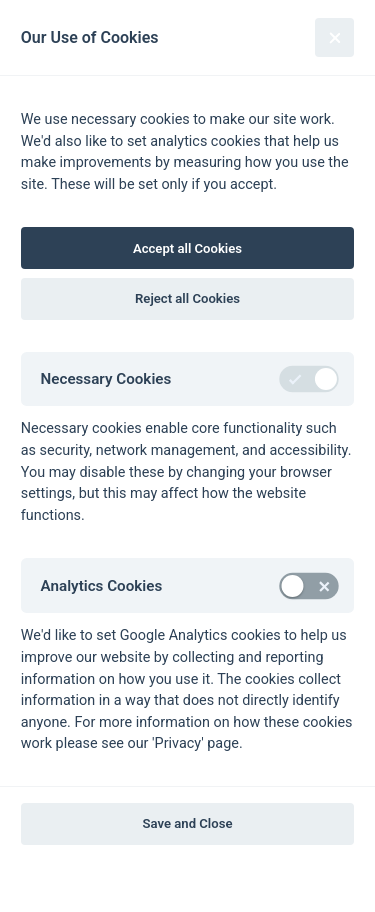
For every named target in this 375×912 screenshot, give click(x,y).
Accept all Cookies (187, 248)
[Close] (334, 37)
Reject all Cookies (187, 298)
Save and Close (188, 823)
